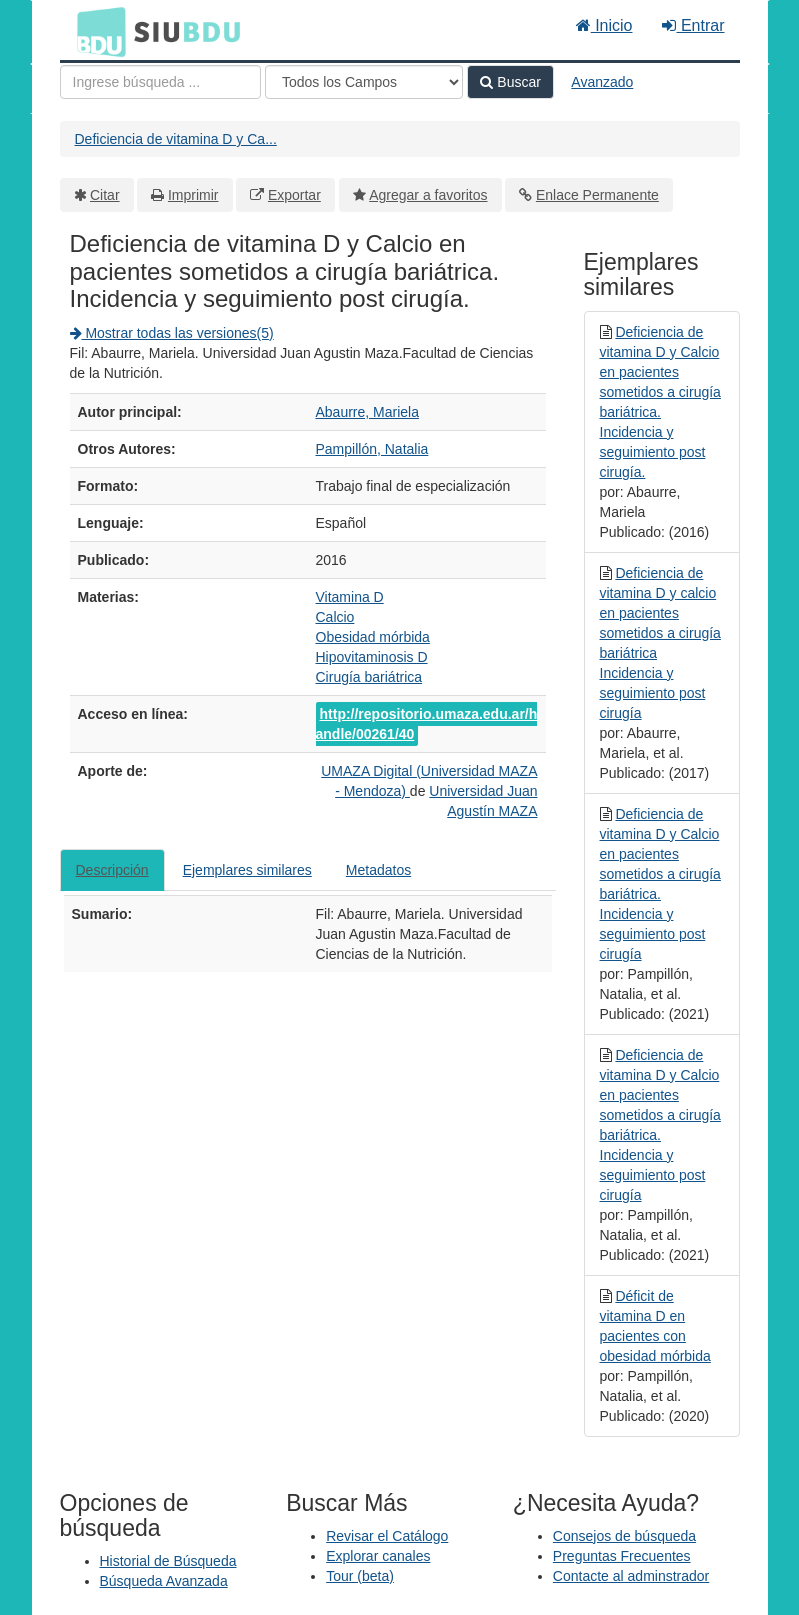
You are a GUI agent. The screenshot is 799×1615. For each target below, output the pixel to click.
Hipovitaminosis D (372, 657)
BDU (96, 31)
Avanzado (602, 82)
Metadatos (378, 870)
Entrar (693, 25)
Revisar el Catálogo (387, 1536)
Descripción (112, 870)
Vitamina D (350, 597)
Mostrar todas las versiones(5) (172, 333)
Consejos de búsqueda (624, 1536)
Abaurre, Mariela (368, 412)
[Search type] (364, 82)
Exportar (294, 195)
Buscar (510, 82)
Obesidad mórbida (373, 637)
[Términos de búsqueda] (160, 82)
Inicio (604, 25)
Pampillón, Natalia (372, 449)
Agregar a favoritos (428, 195)
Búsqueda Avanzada (164, 1581)
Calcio (335, 617)
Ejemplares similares (247, 870)
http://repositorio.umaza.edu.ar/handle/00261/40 (427, 724)
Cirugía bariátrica (369, 677)
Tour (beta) (360, 1576)
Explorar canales (378, 1556)
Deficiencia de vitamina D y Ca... (176, 139)
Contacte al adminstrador (631, 1576)
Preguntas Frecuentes (622, 1556)
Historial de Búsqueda (168, 1561)
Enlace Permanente (597, 195)
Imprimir (193, 195)
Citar (105, 195)
